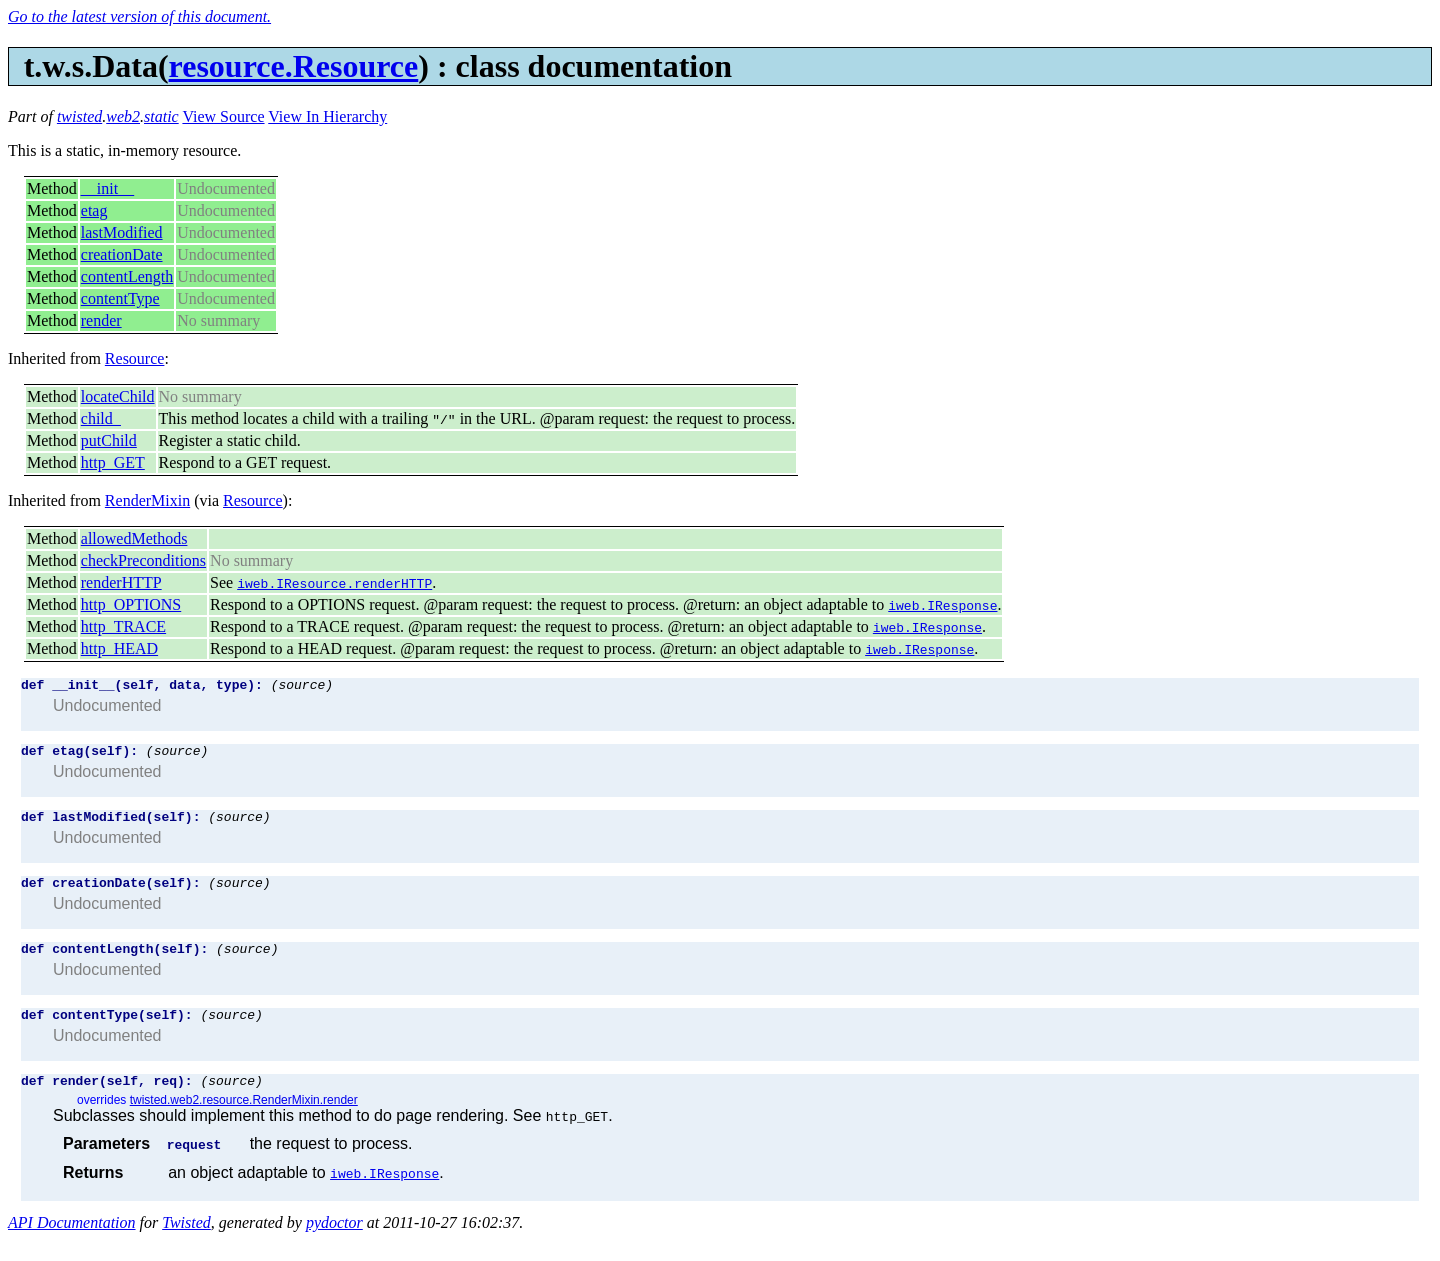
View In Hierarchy (327, 116)
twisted (79, 116)
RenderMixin (147, 500)
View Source (223, 116)
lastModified (122, 232)
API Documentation (72, 1243)
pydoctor (334, 1243)
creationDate (122, 254)
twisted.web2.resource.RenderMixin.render (244, 1121)
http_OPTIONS (131, 604)
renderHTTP (121, 582)
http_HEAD (119, 648)
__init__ (107, 188)
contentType (120, 298)
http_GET (113, 462)
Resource (135, 358)
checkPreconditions (143, 560)
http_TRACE (123, 626)
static (161, 116)
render (101, 320)
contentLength (127, 276)
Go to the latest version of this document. (139, 16)
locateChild (118, 396)
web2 (123, 116)
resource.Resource (294, 66)
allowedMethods (134, 538)
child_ (101, 418)
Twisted (186, 1243)
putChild (109, 440)
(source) (302, 687)
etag (94, 210)
